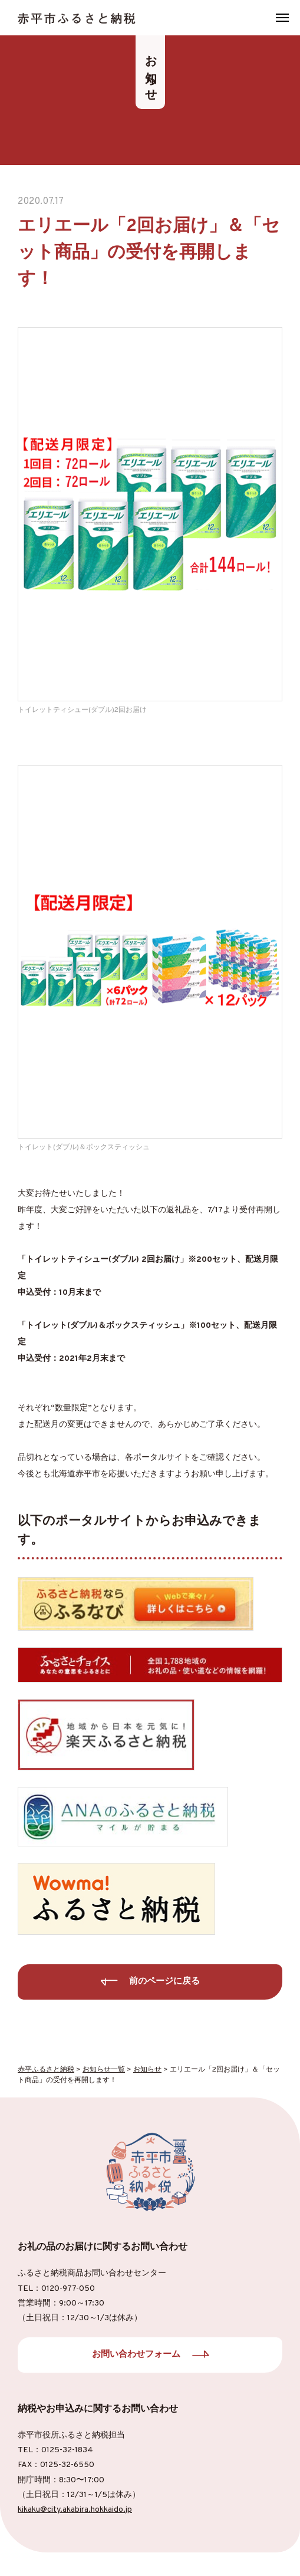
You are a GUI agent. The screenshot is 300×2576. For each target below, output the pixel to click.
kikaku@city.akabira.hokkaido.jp (75, 2510)
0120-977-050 (68, 2289)
